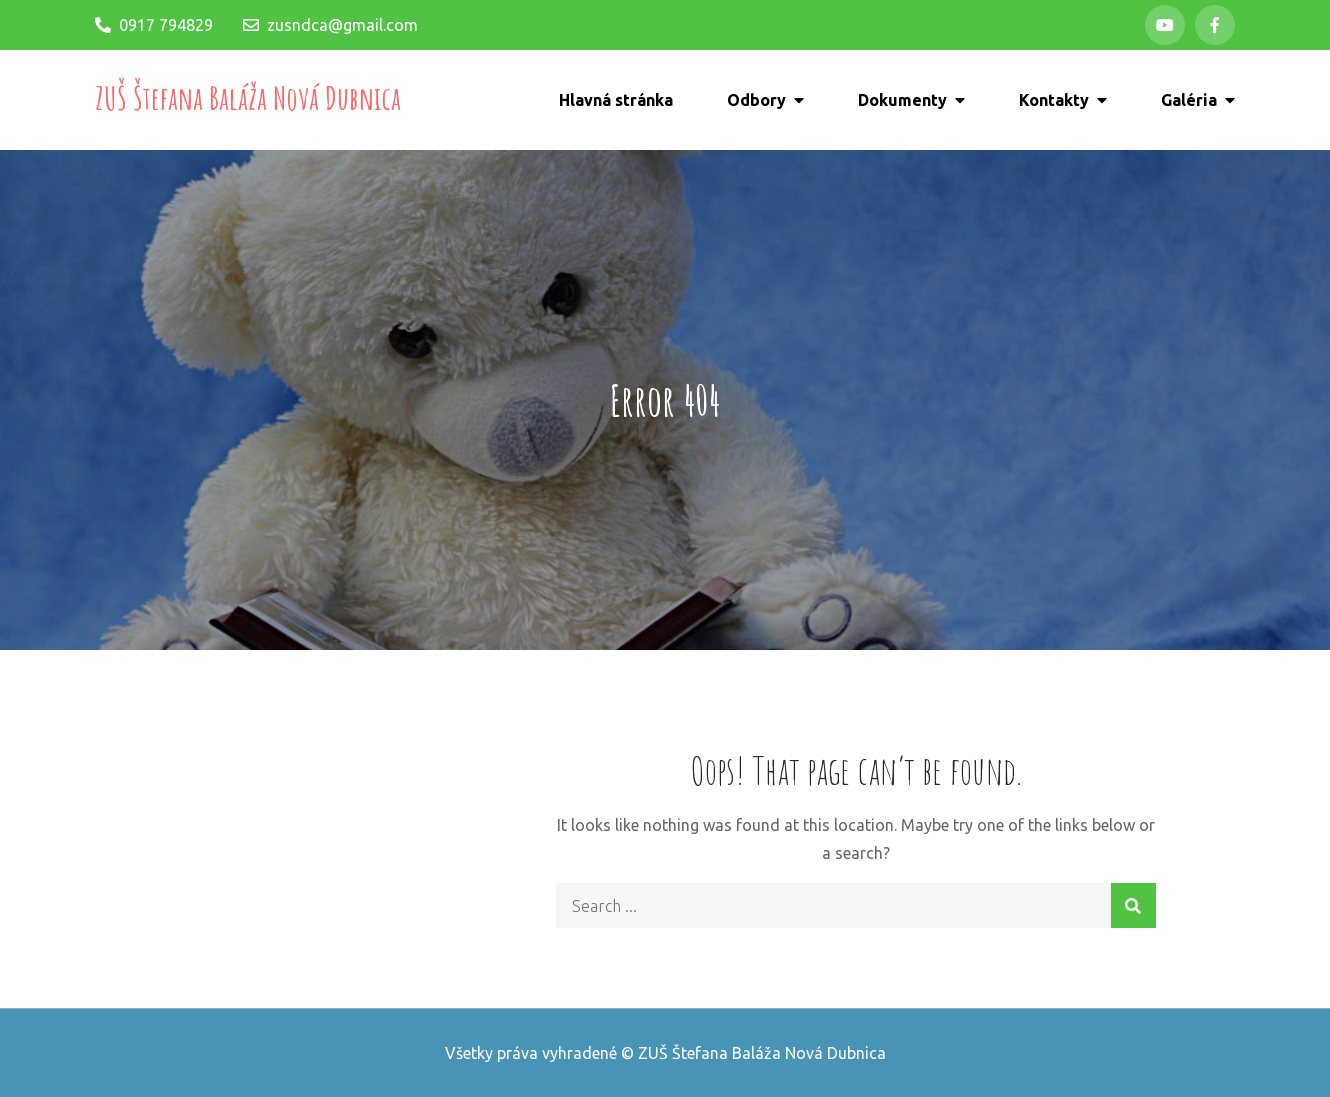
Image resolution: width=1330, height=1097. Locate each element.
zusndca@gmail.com (330, 25)
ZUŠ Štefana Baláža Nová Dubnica (248, 97)
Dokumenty (902, 100)
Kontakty (1054, 100)
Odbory (756, 100)
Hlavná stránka (616, 100)
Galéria (1189, 100)
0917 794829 (154, 25)
